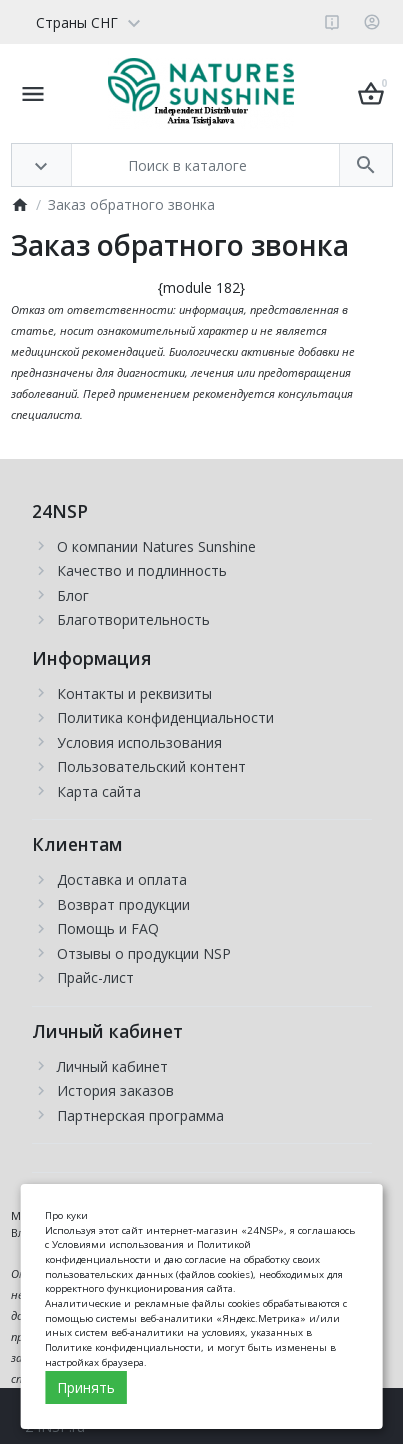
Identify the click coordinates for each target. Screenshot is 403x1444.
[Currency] (153, 22)
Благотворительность (133, 619)
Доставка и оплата (122, 879)
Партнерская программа (140, 1115)
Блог (73, 595)
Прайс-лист (95, 977)
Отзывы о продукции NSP (144, 953)
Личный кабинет (112, 1066)
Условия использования (139, 742)
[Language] (81, 22)
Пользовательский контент (151, 766)
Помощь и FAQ (108, 928)
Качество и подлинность (142, 570)
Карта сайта (99, 791)
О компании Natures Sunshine (156, 546)
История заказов (115, 1090)
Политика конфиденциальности (165, 717)
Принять (86, 1387)
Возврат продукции (123, 904)
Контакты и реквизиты (134, 693)
